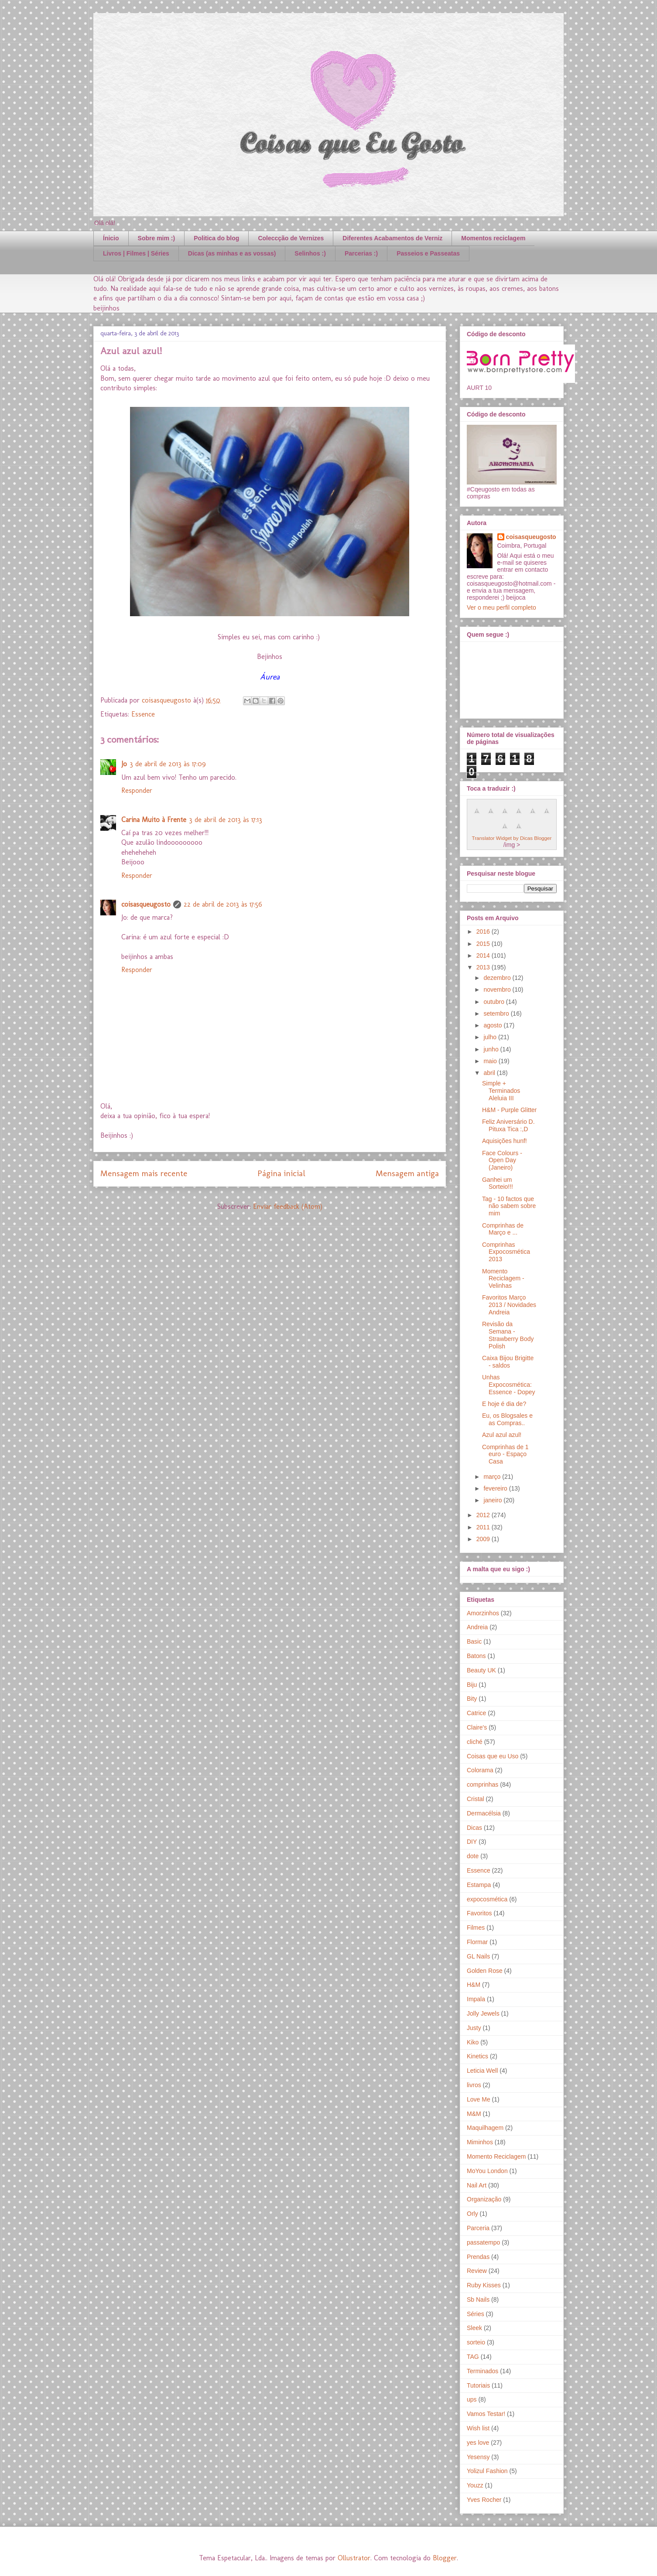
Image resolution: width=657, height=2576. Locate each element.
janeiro (493, 1500)
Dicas (474, 1827)
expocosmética (487, 1899)
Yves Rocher (484, 2499)
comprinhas (482, 1784)
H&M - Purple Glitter (509, 1109)
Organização (484, 2199)
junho (491, 1049)
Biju (472, 1684)
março (492, 1476)
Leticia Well (482, 2070)
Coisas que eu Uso (492, 1756)
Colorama (480, 1770)
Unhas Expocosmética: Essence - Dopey (508, 1384)
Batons (476, 1655)
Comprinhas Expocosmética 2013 (506, 1252)
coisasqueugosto (146, 904)
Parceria (478, 2228)
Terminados (482, 2371)
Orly (472, 2213)
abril (489, 1072)
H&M (473, 1984)
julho (490, 1037)
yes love (478, 2442)
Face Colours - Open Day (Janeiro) (502, 1160)
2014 (484, 955)
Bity (472, 1698)
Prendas (478, 2256)
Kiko (473, 2042)
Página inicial (281, 1173)
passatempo (483, 2242)
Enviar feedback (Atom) (287, 1206)
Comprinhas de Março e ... (503, 1229)
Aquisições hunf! (504, 1140)
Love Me (478, 2099)
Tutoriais (478, 2385)
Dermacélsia (484, 1813)
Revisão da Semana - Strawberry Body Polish (508, 1334)
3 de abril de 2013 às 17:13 (225, 819)
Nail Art (476, 2185)
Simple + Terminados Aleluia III (501, 1091)
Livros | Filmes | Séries (136, 253)
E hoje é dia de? (504, 1403)
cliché (474, 1741)
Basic (474, 1641)
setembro (496, 1013)
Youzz (475, 2485)
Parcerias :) (361, 253)
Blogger (445, 2558)
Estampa (479, 1884)
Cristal (475, 1798)
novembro (497, 989)
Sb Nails (478, 2299)
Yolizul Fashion (487, 2470)
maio (490, 1061)
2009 (484, 1538)
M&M (474, 2113)
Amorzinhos (483, 1613)
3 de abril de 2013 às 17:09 (168, 764)
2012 (484, 1514)
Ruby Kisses (484, 2285)
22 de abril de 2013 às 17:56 (223, 904)
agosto (493, 1025)
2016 (484, 931)
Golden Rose (485, 1970)
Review (477, 2270)
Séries (475, 2313)
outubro (494, 1001)
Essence (143, 714)
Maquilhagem (485, 2127)
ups (472, 2399)
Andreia (477, 1627)
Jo (124, 764)
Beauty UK (481, 1670)
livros (474, 2084)
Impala (476, 1999)
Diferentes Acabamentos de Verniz (392, 238)
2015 (484, 943)
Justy (474, 2027)
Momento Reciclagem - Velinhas (503, 1279)
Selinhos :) (310, 253)
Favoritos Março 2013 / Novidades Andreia (509, 1305)
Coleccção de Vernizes (291, 238)
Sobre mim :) (156, 238)
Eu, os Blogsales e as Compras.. (507, 1419)
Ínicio (111, 238)
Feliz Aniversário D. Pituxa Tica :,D (508, 1125)
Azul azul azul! (501, 1434)
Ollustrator (354, 2558)
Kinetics (477, 2056)
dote (473, 1856)
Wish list (478, 2428)
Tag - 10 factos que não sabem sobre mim (509, 1206)
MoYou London (487, 2170)
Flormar (477, 1941)
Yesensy (478, 2456)
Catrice (476, 1712)
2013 (484, 967)
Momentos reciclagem (493, 238)
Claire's (477, 1727)
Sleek (474, 2327)
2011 (484, 1527)
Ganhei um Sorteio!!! (497, 1183)
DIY (472, 1841)
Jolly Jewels (483, 2013)
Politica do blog (216, 238)
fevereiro (496, 1488)
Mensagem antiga (407, 1173)
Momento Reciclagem (496, 2156)
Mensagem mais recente (143, 1173)
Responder (136, 790)
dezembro (497, 977)
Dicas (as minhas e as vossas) (232, 253)
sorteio (476, 2342)
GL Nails (478, 1956)
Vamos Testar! (486, 2413)
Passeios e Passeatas (428, 253)
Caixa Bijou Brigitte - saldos (508, 1362)
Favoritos (479, 1913)
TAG (473, 2356)
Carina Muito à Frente (153, 819)
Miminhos (480, 2142)
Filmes (476, 1927)
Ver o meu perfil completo (501, 607)
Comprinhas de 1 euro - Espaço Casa (505, 1454)
